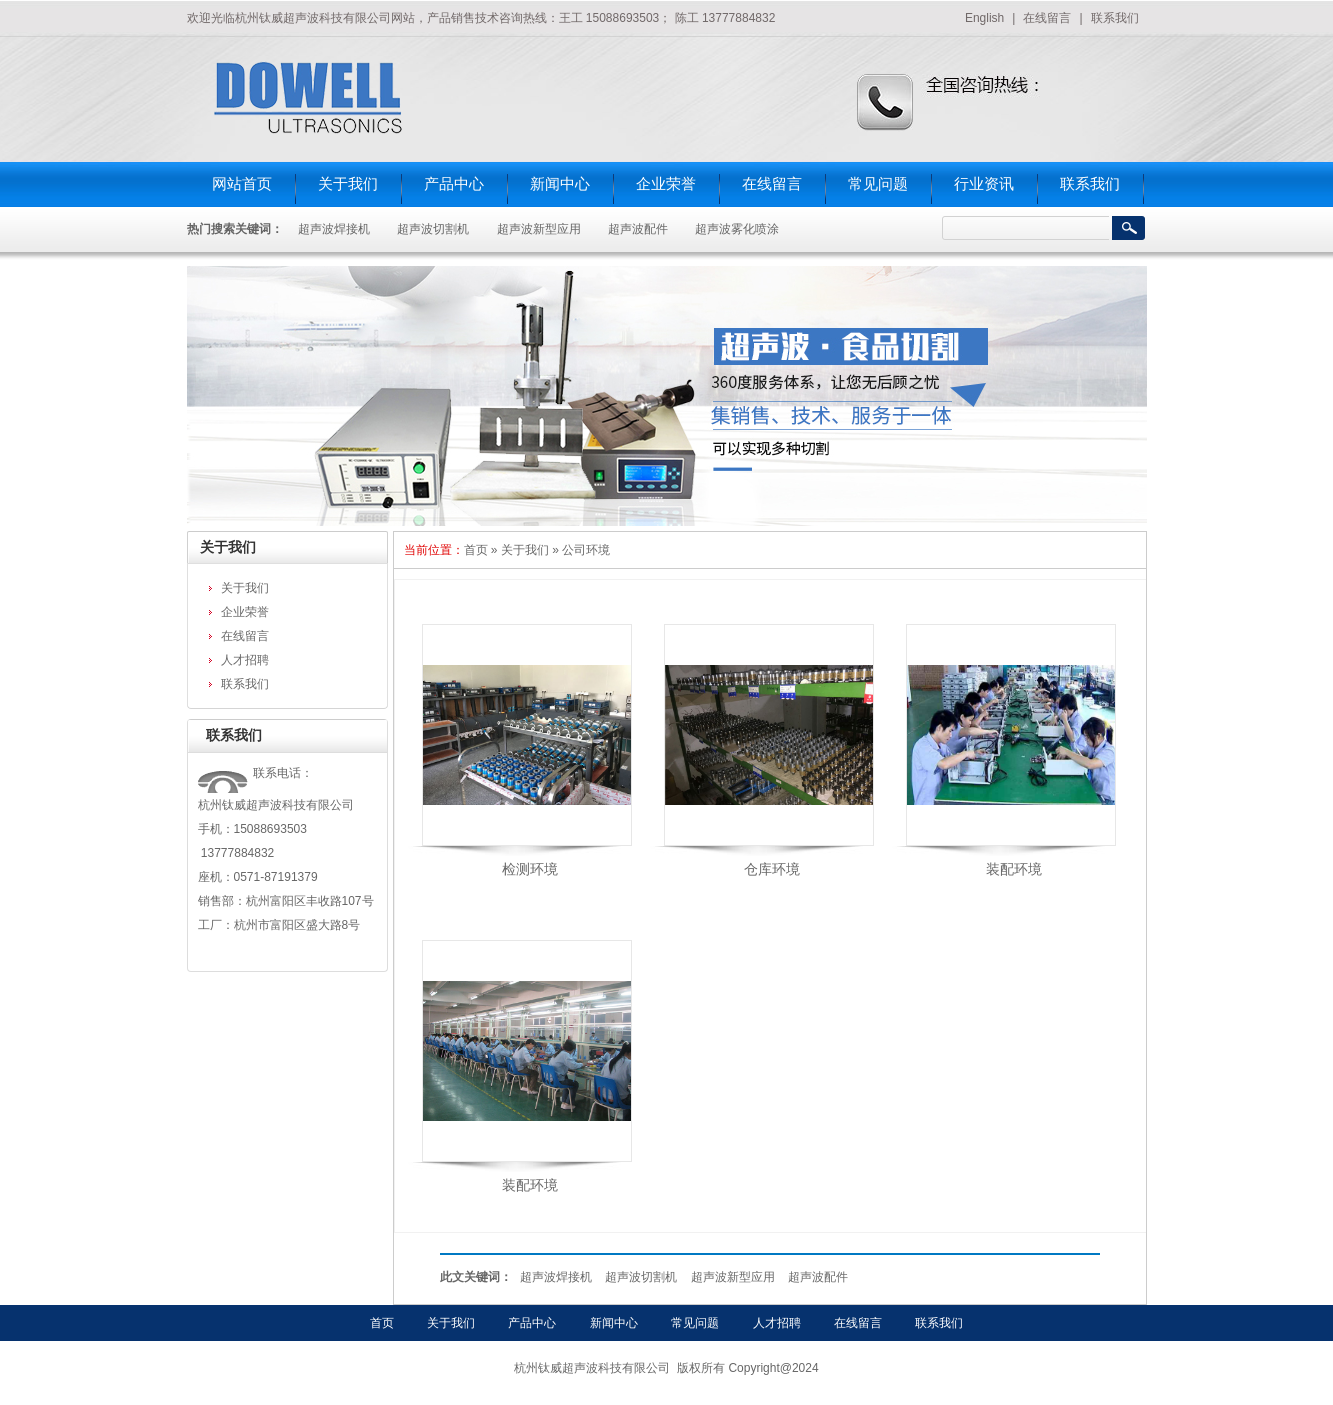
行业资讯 (984, 184)
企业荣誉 (666, 184)
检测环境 (530, 869)
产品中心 (454, 184)
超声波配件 (638, 229)
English (984, 18)
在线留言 (1047, 18)
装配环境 (1014, 869)
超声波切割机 (433, 229)
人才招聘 (245, 660)
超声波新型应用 (539, 229)
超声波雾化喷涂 (737, 229)
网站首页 (242, 184)
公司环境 (586, 550)
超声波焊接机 (334, 229)
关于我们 (348, 184)
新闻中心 (560, 184)
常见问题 (878, 184)
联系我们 (1115, 18)
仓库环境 (772, 869)
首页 (476, 550)
